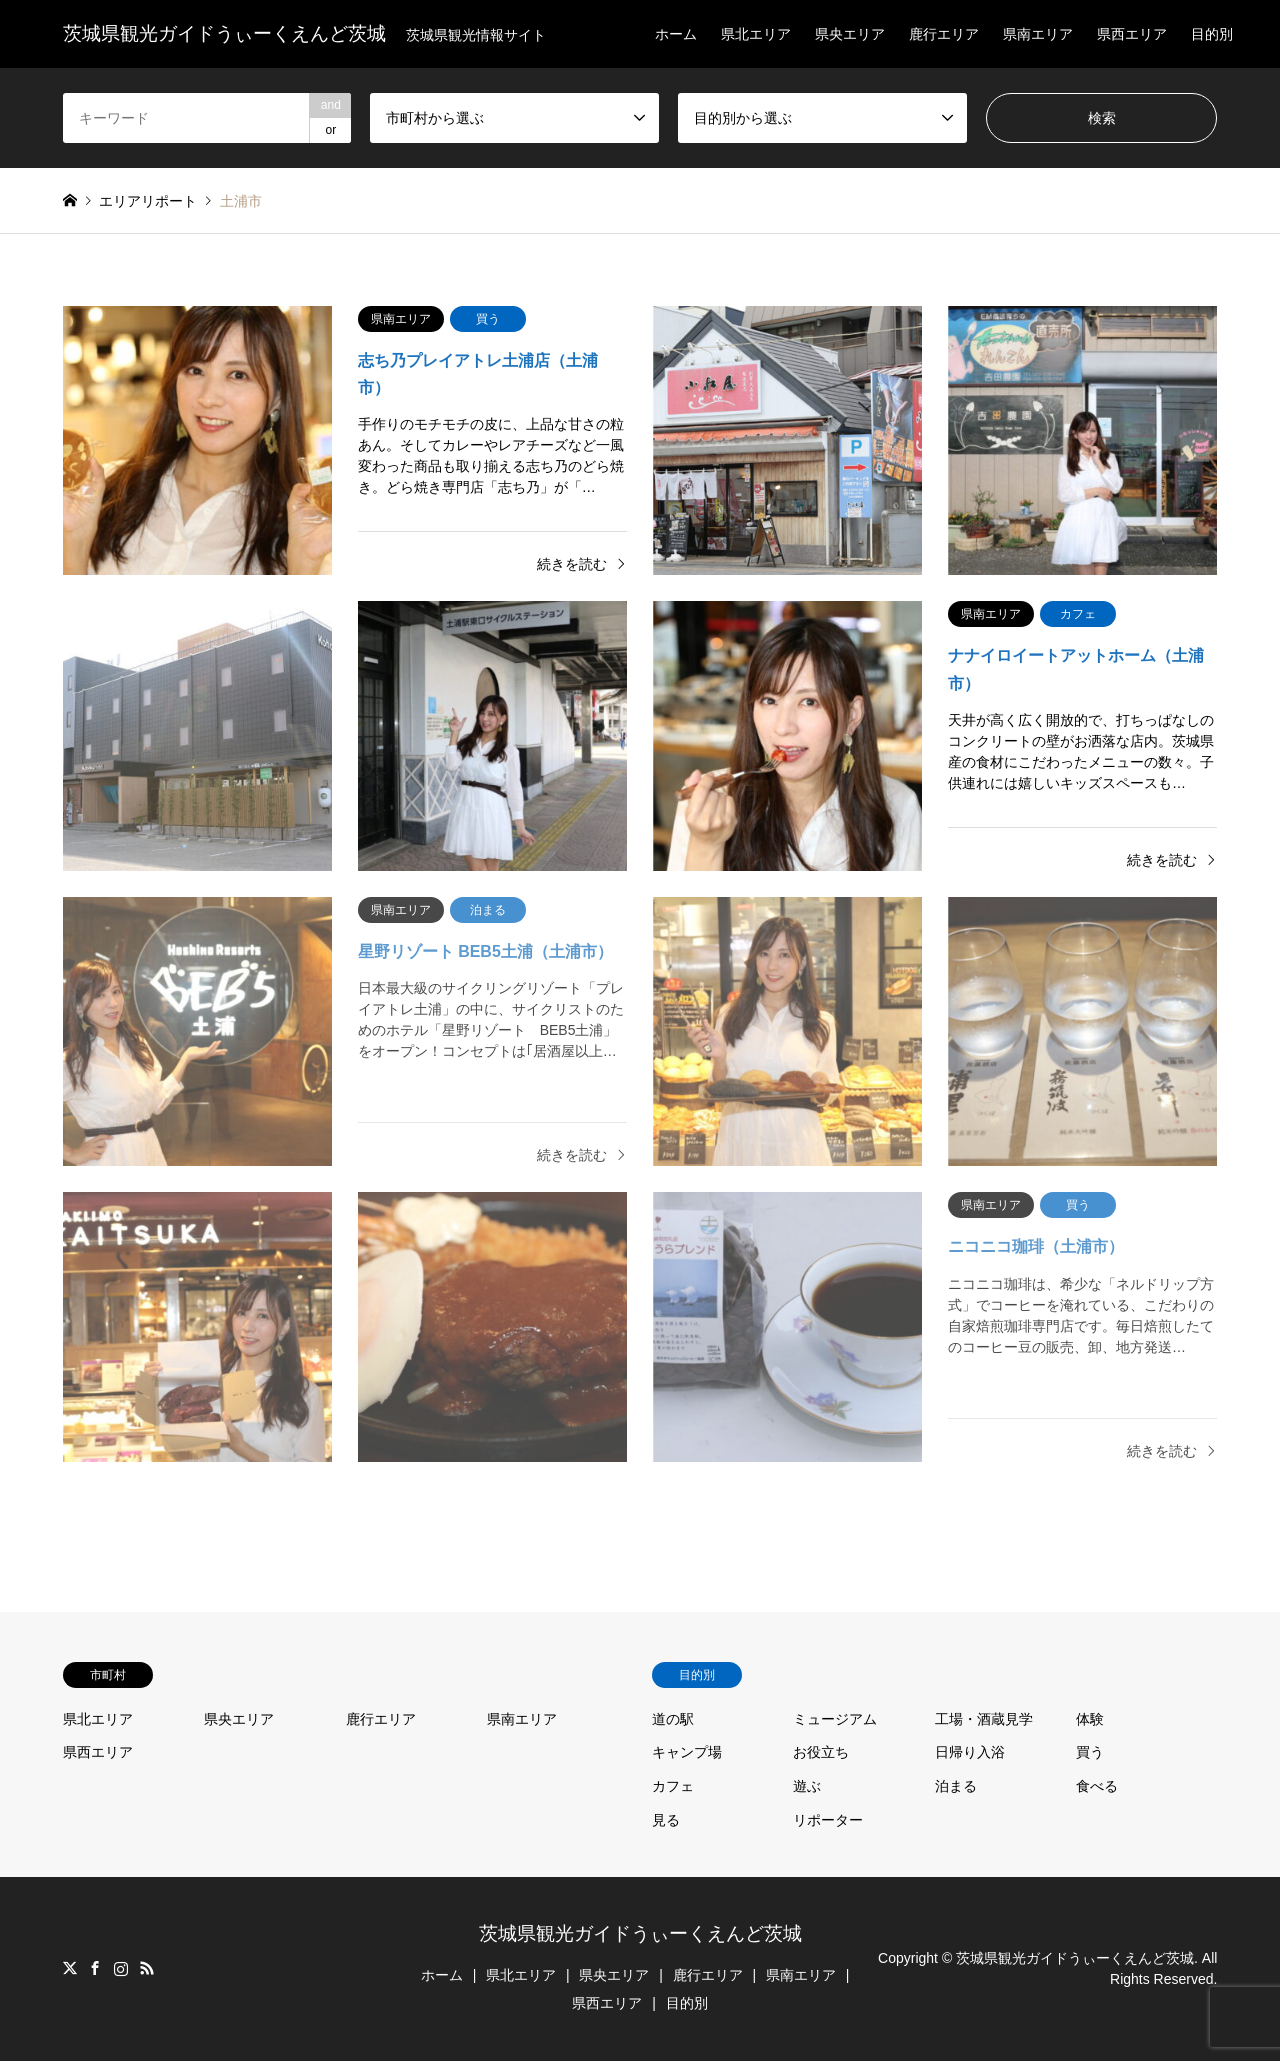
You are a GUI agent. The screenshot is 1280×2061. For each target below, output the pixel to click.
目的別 (1212, 34)
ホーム (676, 34)
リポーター (828, 1820)
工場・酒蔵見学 (984, 1719)
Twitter (70, 1968)
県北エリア (756, 34)
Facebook (95, 1968)
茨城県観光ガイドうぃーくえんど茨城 (640, 1933)
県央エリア (850, 34)
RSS (147, 1968)
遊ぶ (807, 1786)
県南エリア (1038, 34)
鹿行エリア (944, 34)
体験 (1090, 1719)
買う (1090, 1752)
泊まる (956, 1786)
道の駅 (673, 1719)
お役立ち (821, 1752)
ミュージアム (835, 1719)
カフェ (673, 1786)
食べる (1097, 1786)
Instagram (121, 1968)
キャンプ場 (687, 1752)
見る (666, 1820)
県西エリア (1132, 34)
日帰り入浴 (970, 1752)
